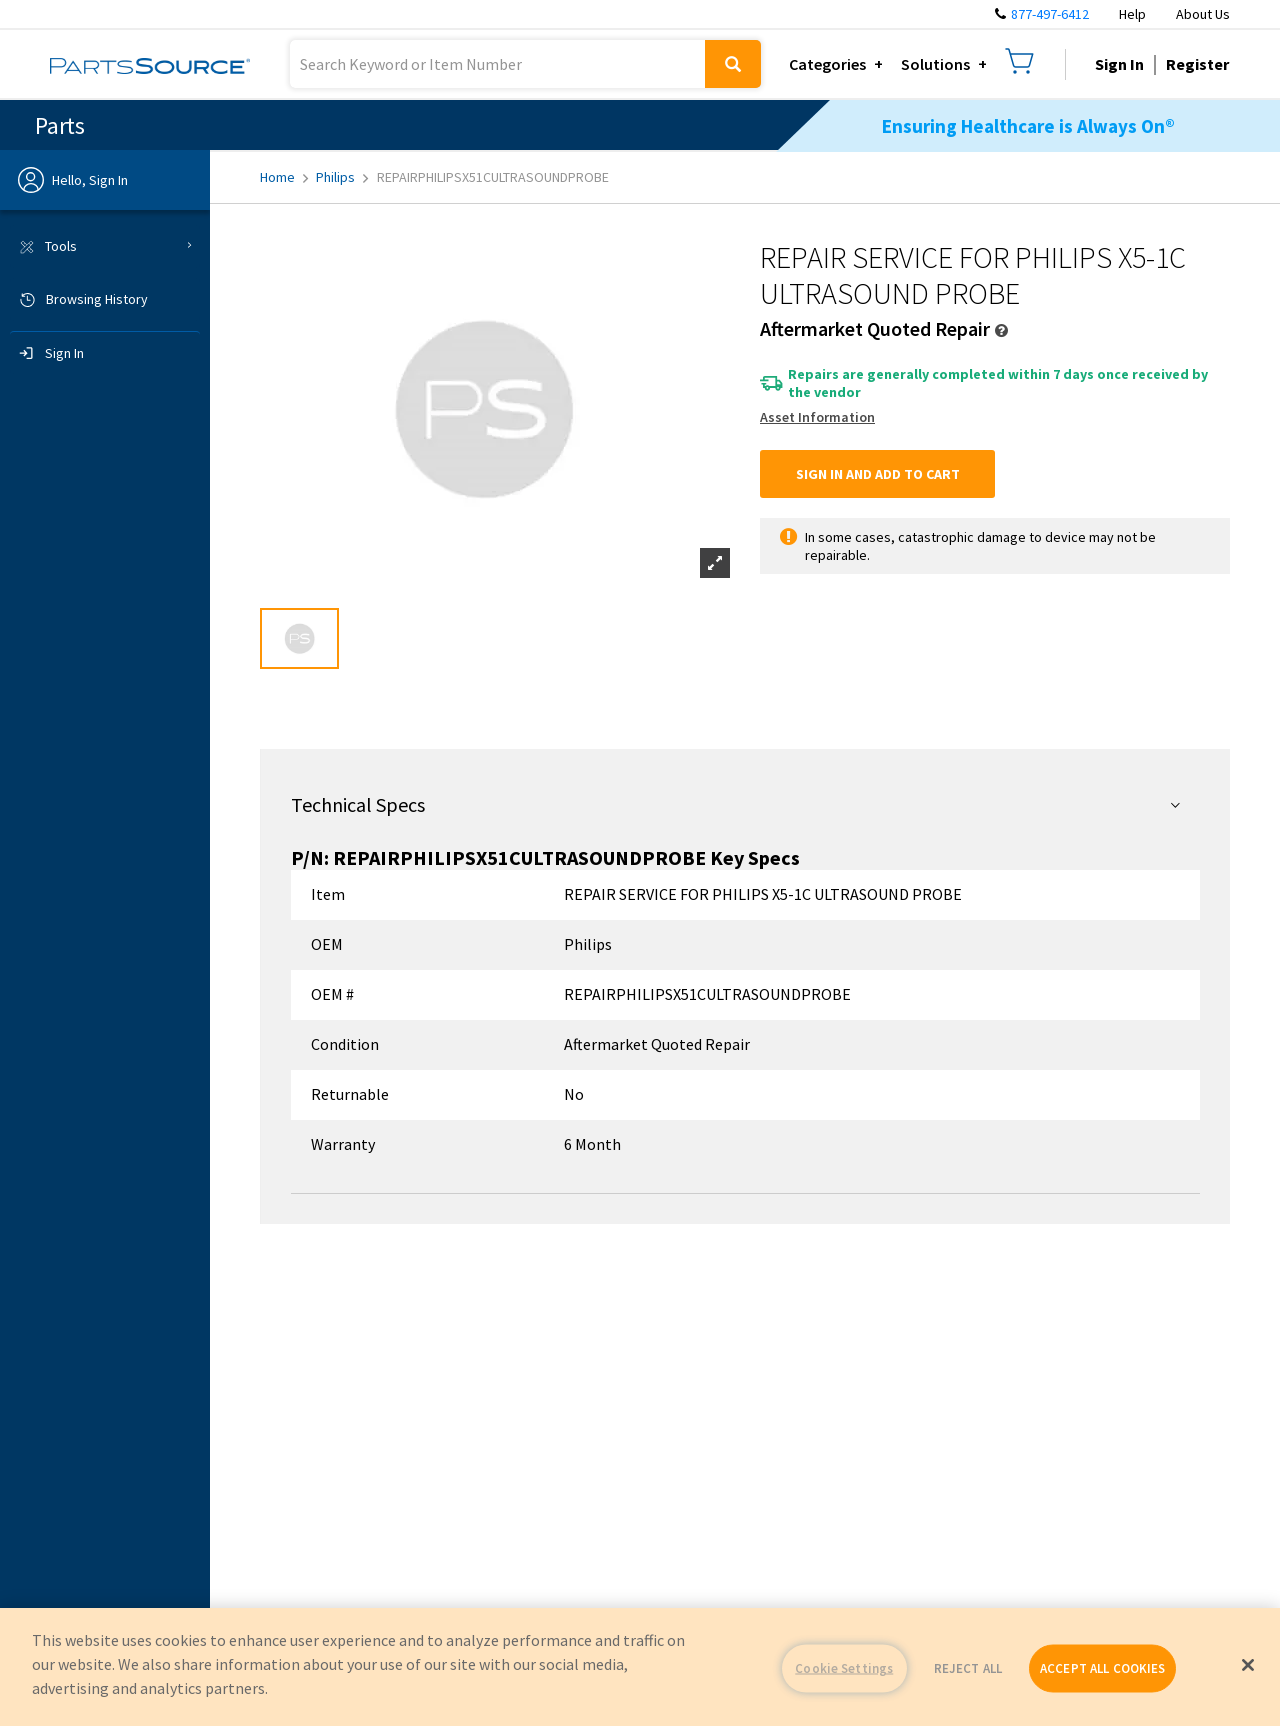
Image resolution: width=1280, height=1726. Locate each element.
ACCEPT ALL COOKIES (1102, 1668)
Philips (342, 177)
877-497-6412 (1050, 14)
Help (1132, 14)
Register (1197, 64)
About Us (1203, 14)
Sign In (1119, 64)
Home (284, 177)
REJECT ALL (968, 1668)
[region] (640, 1667)
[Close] (1248, 1665)
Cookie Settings (844, 1668)
